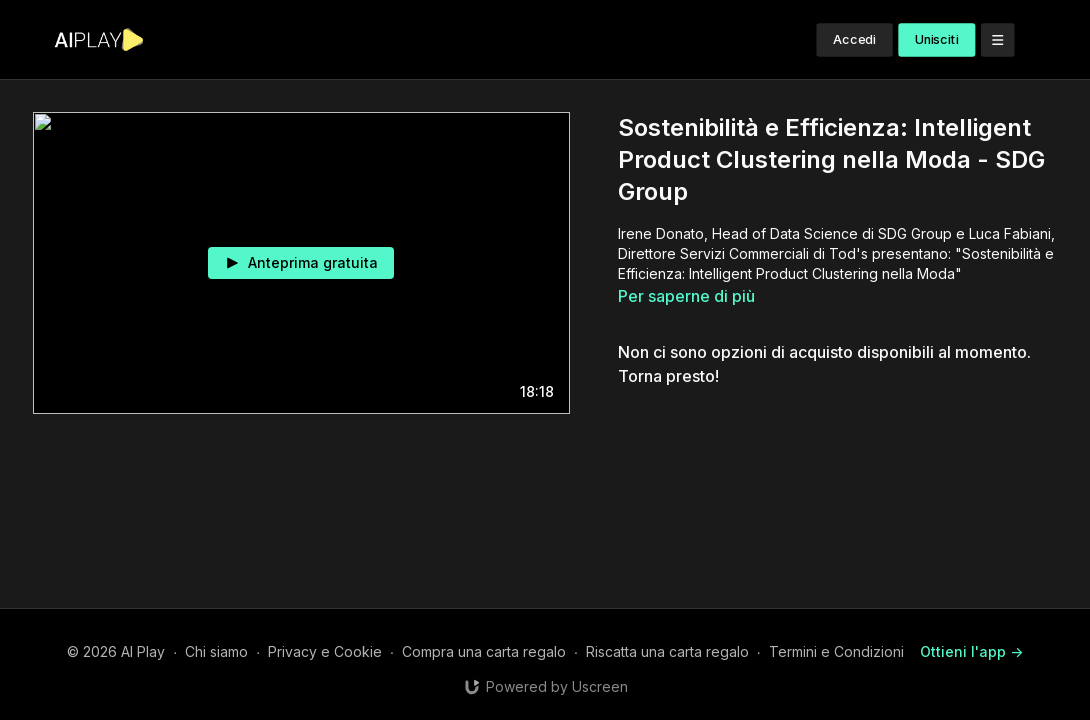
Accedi (855, 39)
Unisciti (936, 39)
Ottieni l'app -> (971, 651)
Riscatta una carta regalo (667, 651)
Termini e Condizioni (836, 651)
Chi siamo (216, 651)
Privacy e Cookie (325, 651)
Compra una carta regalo (484, 651)
